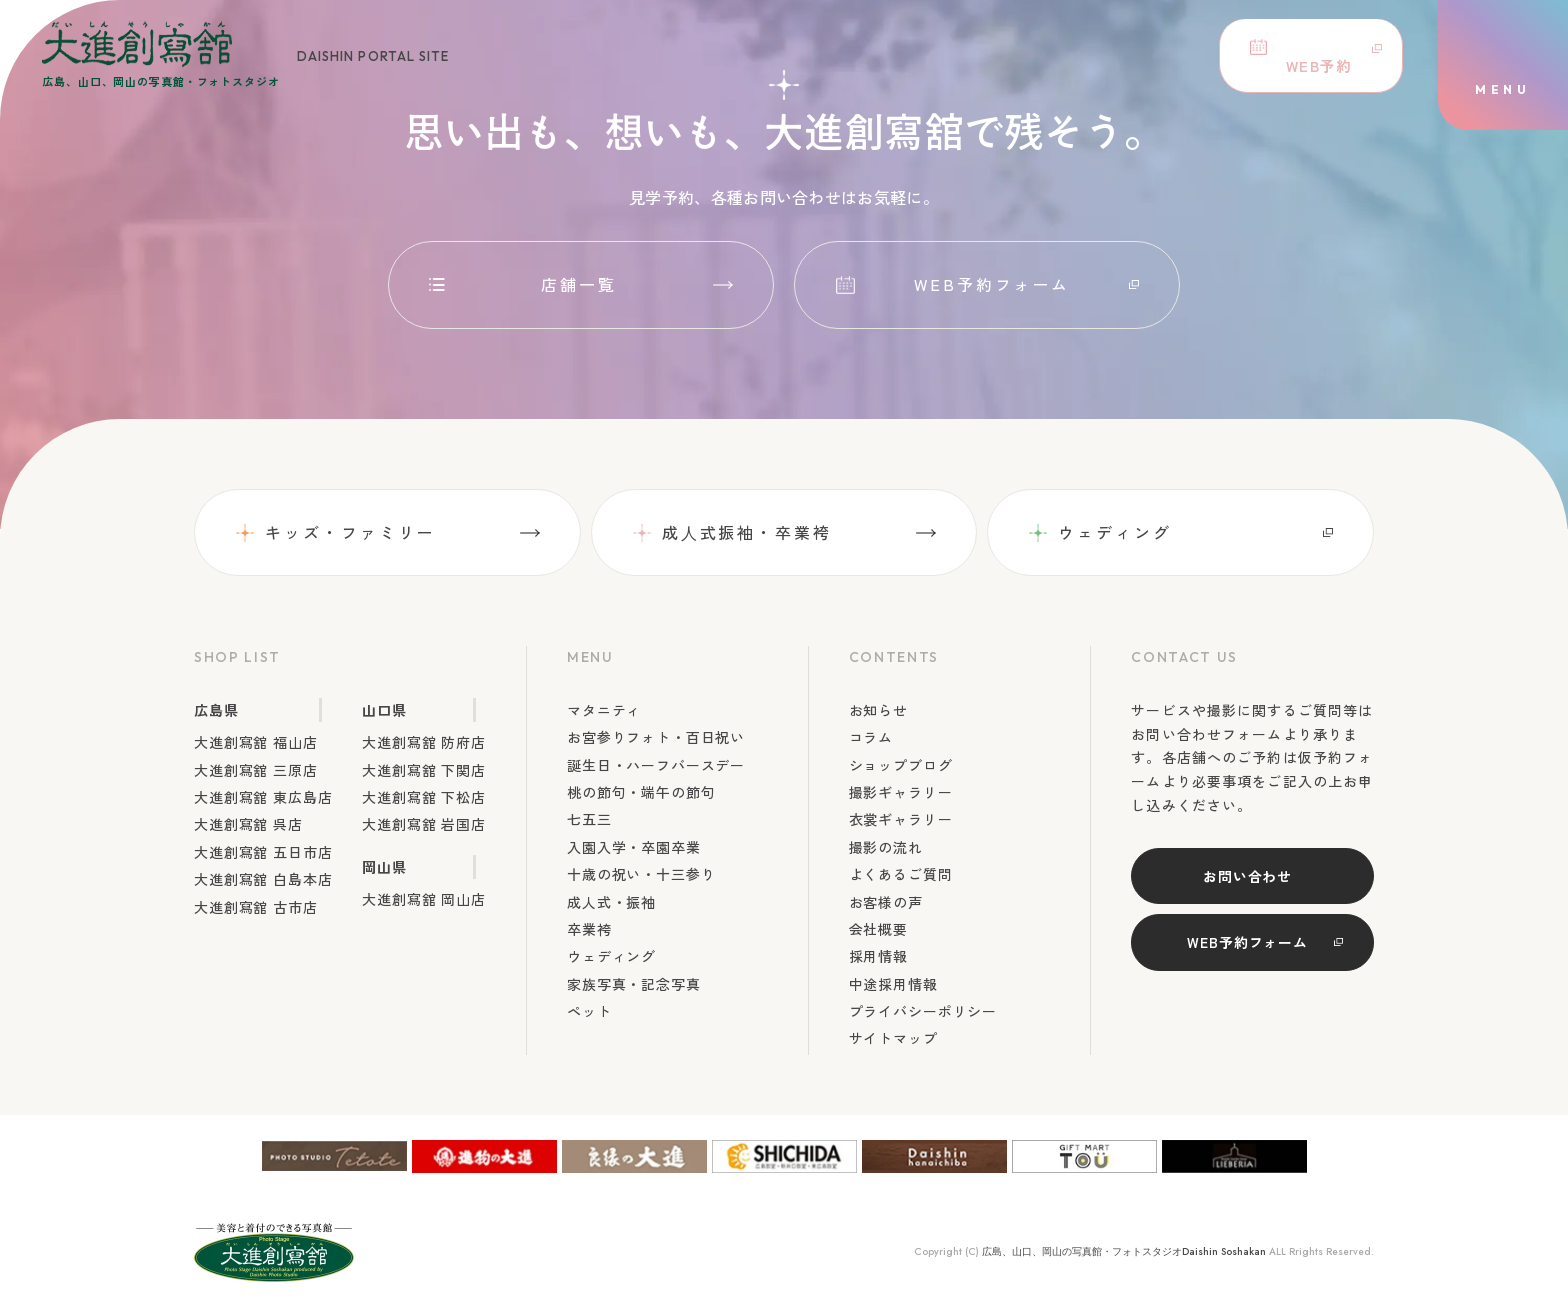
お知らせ (878, 710)
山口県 (384, 710)
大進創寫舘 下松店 (424, 797)
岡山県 (384, 867)
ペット (589, 1011)
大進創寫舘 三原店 (256, 770)
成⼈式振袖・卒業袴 (747, 532)
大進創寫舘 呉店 (248, 824)
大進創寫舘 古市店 (256, 907)
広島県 (216, 710)
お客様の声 (886, 902)
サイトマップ (893, 1038)
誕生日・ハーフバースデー (656, 765)
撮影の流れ (886, 847)
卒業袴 (589, 929)
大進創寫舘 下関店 (424, 770)
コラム (871, 737)
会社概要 (878, 929)
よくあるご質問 (901, 874)
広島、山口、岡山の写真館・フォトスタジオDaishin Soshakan (1124, 1251)
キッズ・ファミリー (351, 532)
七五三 (589, 819)
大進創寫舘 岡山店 (424, 899)
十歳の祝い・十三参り (641, 874)
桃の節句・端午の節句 (641, 792)
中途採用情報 (893, 984)
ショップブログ (901, 765)
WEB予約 (1307, 54)
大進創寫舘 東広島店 (263, 797)
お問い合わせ (1247, 876)
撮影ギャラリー (901, 792)
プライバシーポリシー (923, 1011)
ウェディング (1114, 532)
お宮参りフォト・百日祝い (656, 737)
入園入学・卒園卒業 (634, 847)
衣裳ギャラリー (901, 819)
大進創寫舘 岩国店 (424, 824)
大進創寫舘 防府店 (424, 742)
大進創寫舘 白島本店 (263, 879)
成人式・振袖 (611, 902)
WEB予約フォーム (992, 284)
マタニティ (604, 710)
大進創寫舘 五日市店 (263, 852)
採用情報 (878, 956)
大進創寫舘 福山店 (256, 742)
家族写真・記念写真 (634, 984)
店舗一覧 (579, 284)
